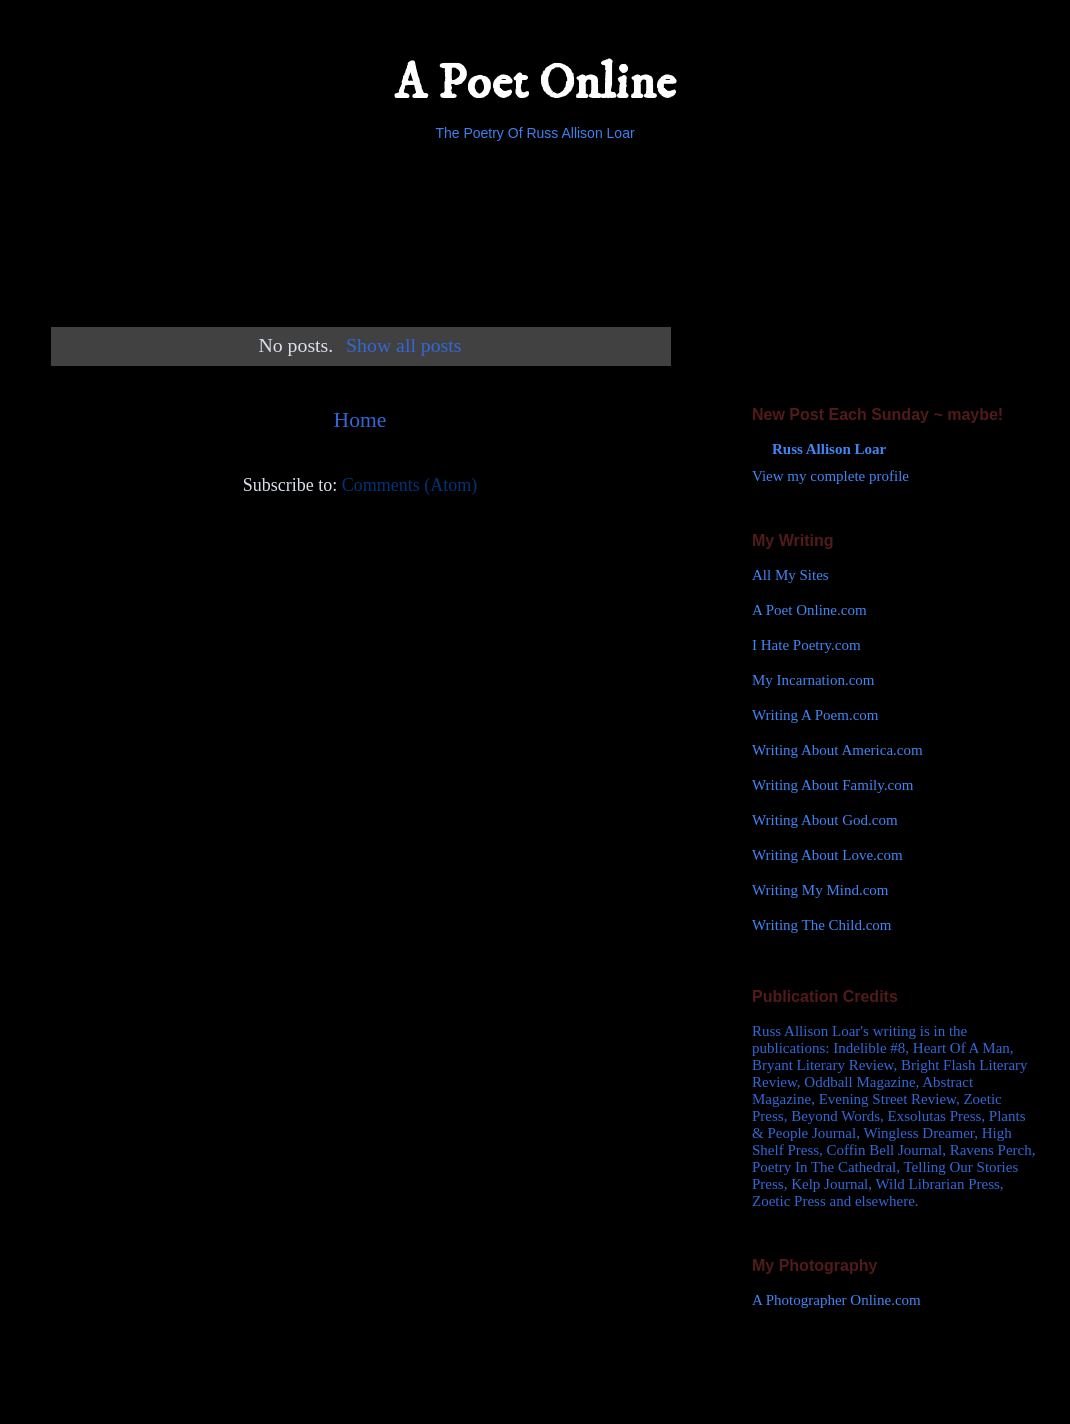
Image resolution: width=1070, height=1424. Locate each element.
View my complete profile (830, 476)
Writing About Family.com (832, 785)
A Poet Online (535, 83)
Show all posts (403, 345)
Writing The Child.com (822, 925)
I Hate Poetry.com (806, 645)
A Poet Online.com (809, 610)
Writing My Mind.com (820, 890)
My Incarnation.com (813, 680)
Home (360, 420)
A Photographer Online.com (836, 1300)
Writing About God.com (825, 820)
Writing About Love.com (827, 855)
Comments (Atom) (410, 485)
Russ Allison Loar (829, 449)
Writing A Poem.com (815, 715)
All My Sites (790, 575)
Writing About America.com (837, 750)
